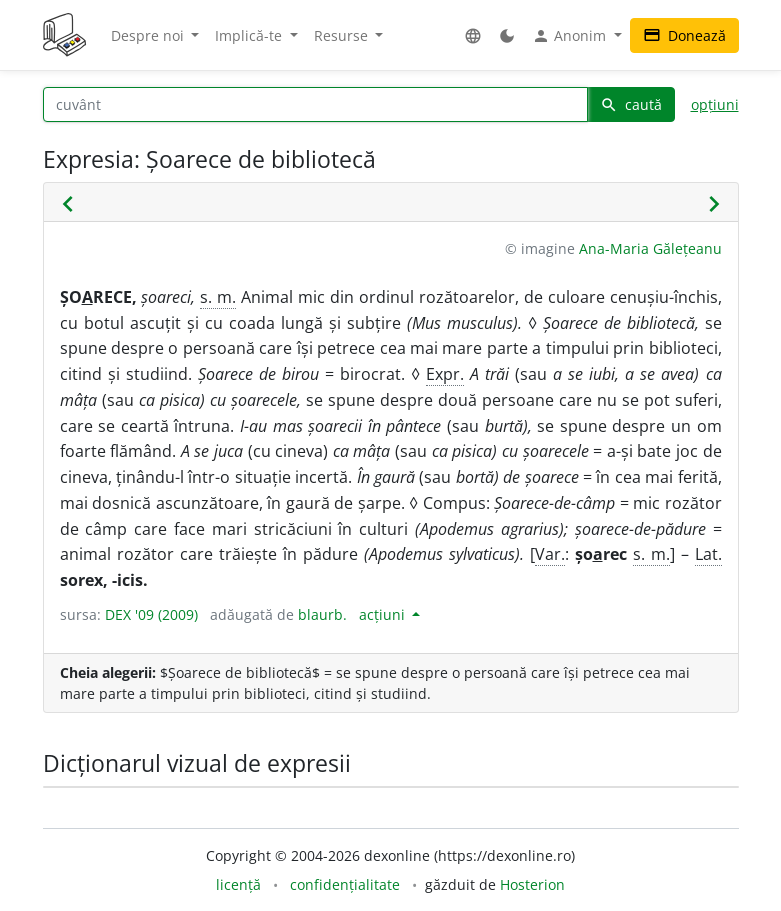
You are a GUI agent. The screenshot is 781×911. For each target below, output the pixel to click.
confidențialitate (345, 884)
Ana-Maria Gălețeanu (650, 248)
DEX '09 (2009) (151, 614)
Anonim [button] (571, 36)
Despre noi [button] (149, 35)
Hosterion (532, 884)
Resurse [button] (343, 35)
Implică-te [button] (250, 35)
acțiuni (384, 614)
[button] (473, 35)
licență (238, 884)
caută (631, 104)
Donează (684, 35)
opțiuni (715, 104)
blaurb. (322, 614)
